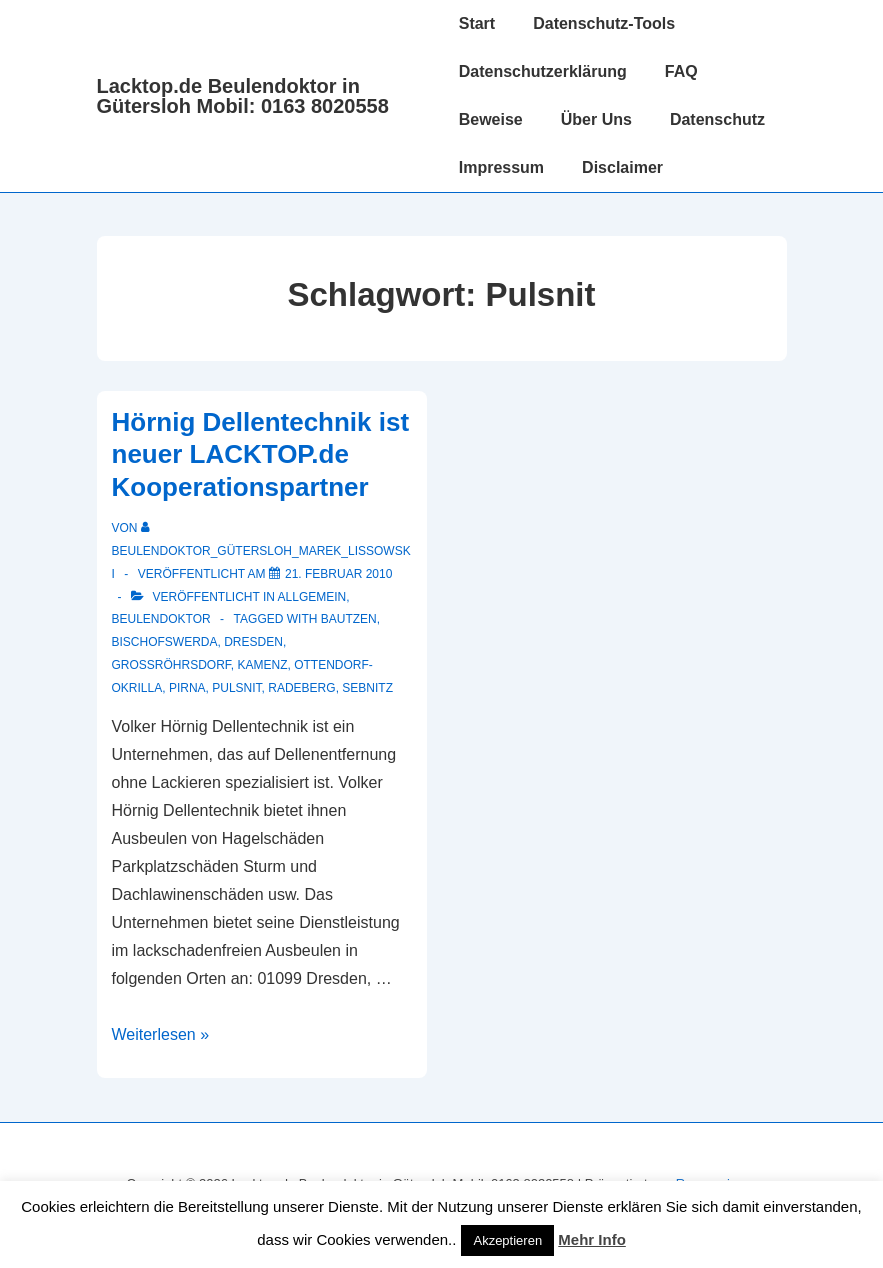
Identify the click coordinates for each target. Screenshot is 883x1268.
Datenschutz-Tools (604, 23)
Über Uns (596, 119)
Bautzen (349, 619)
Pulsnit (236, 688)
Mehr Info (592, 1239)
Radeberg (301, 688)
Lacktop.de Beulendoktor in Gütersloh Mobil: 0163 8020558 (243, 96)
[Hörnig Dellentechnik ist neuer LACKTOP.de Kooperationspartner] (338, 574)
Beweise (491, 119)
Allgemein (312, 597)
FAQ (681, 71)
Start (477, 23)
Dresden (253, 642)
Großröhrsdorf (171, 665)
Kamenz (263, 665)
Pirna (187, 688)
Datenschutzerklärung (543, 71)
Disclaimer (622, 167)
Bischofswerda (165, 642)
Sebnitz (367, 688)
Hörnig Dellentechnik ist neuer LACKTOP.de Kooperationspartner (261, 454)
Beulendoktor (161, 619)
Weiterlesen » (161, 1034)
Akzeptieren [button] (507, 1240)
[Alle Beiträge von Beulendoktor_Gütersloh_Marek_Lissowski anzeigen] (261, 551)
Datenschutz (717, 119)
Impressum (501, 167)
